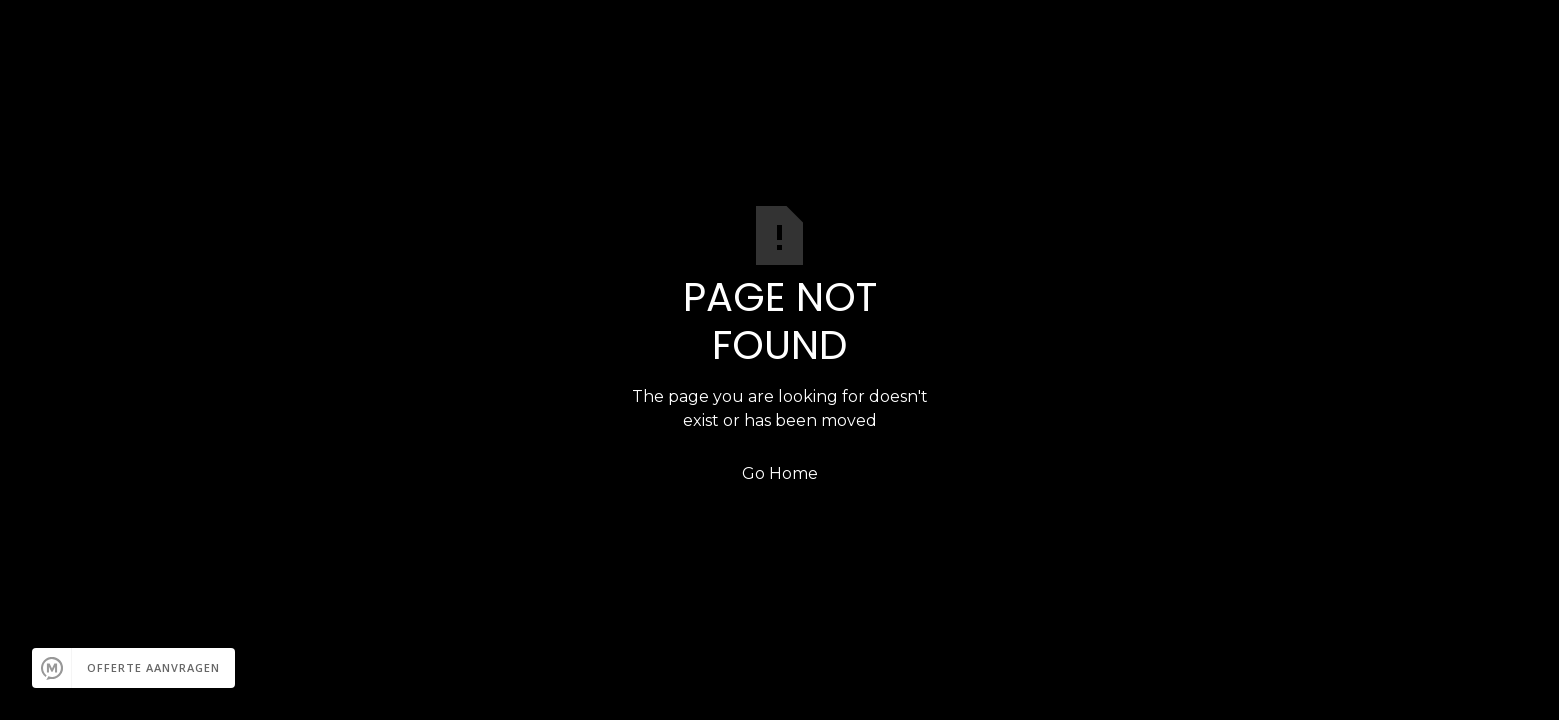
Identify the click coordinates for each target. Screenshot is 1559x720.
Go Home (780, 473)
